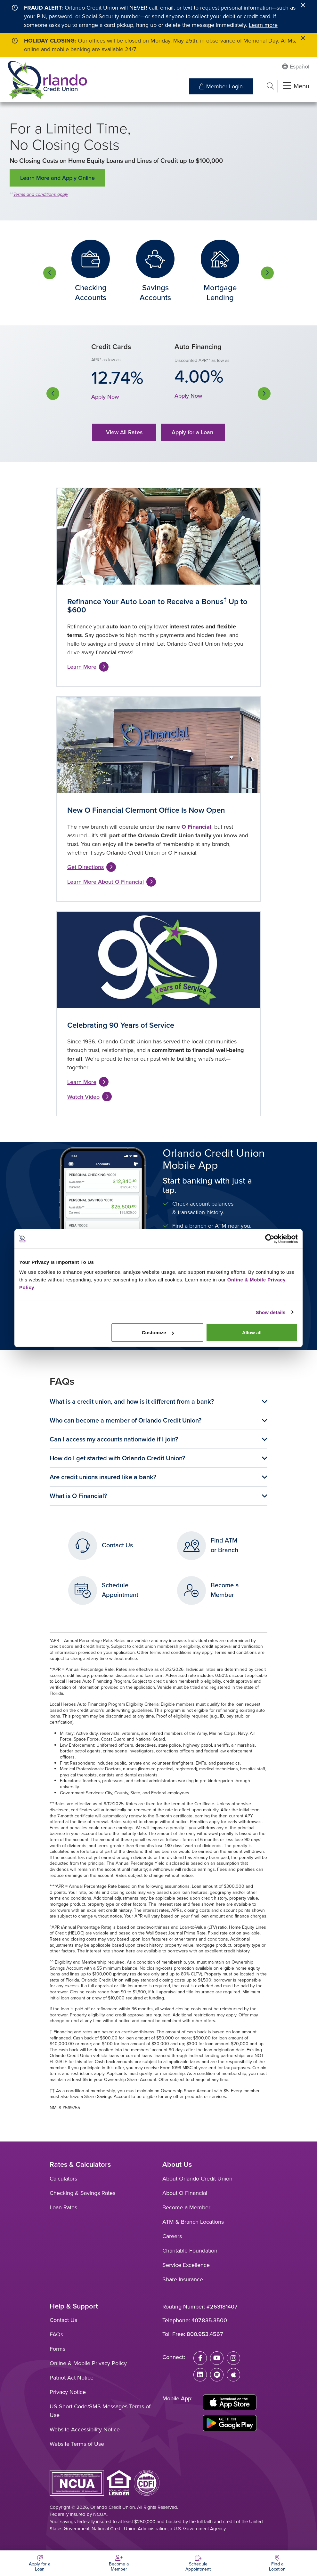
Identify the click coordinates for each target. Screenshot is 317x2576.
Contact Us (63, 2320)
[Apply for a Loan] (39, 2563)
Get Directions (85, 867)
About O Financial (184, 2193)
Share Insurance (182, 2279)
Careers (172, 2236)
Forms (57, 2349)
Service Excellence (186, 2265)
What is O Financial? (78, 1496)
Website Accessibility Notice (85, 2429)
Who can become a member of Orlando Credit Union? (125, 1420)
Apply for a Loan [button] (193, 432)
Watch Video (83, 1097)
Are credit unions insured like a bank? (103, 1477)
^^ (51, 1962)
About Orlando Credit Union (197, 2178)
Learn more (263, 25)
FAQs (56, 2334)
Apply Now (105, 397)
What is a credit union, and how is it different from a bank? (132, 1401)
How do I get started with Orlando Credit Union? (117, 1458)
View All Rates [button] (124, 432)
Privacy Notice (68, 2392)
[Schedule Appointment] (198, 2563)
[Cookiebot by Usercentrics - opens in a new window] (270, 1238)
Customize (158, 1332)
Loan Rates (63, 2207)
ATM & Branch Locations (193, 2222)
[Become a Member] (119, 2563)
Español (299, 66)
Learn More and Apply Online (57, 178)
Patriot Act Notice (71, 2377)
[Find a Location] (277, 2563)
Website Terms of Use (77, 2444)
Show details (271, 1312)
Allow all (252, 1332)
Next (267, 273)
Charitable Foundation (189, 2250)
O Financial (196, 827)
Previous (49, 273)
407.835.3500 (209, 2320)
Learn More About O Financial (105, 882)
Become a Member (186, 2207)
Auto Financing (198, 346)
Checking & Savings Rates (82, 2193)
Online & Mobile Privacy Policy (88, 2363)
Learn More (81, 667)
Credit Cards (111, 346)
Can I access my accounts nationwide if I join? (114, 1439)
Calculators (63, 2178)
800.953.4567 (205, 2334)
